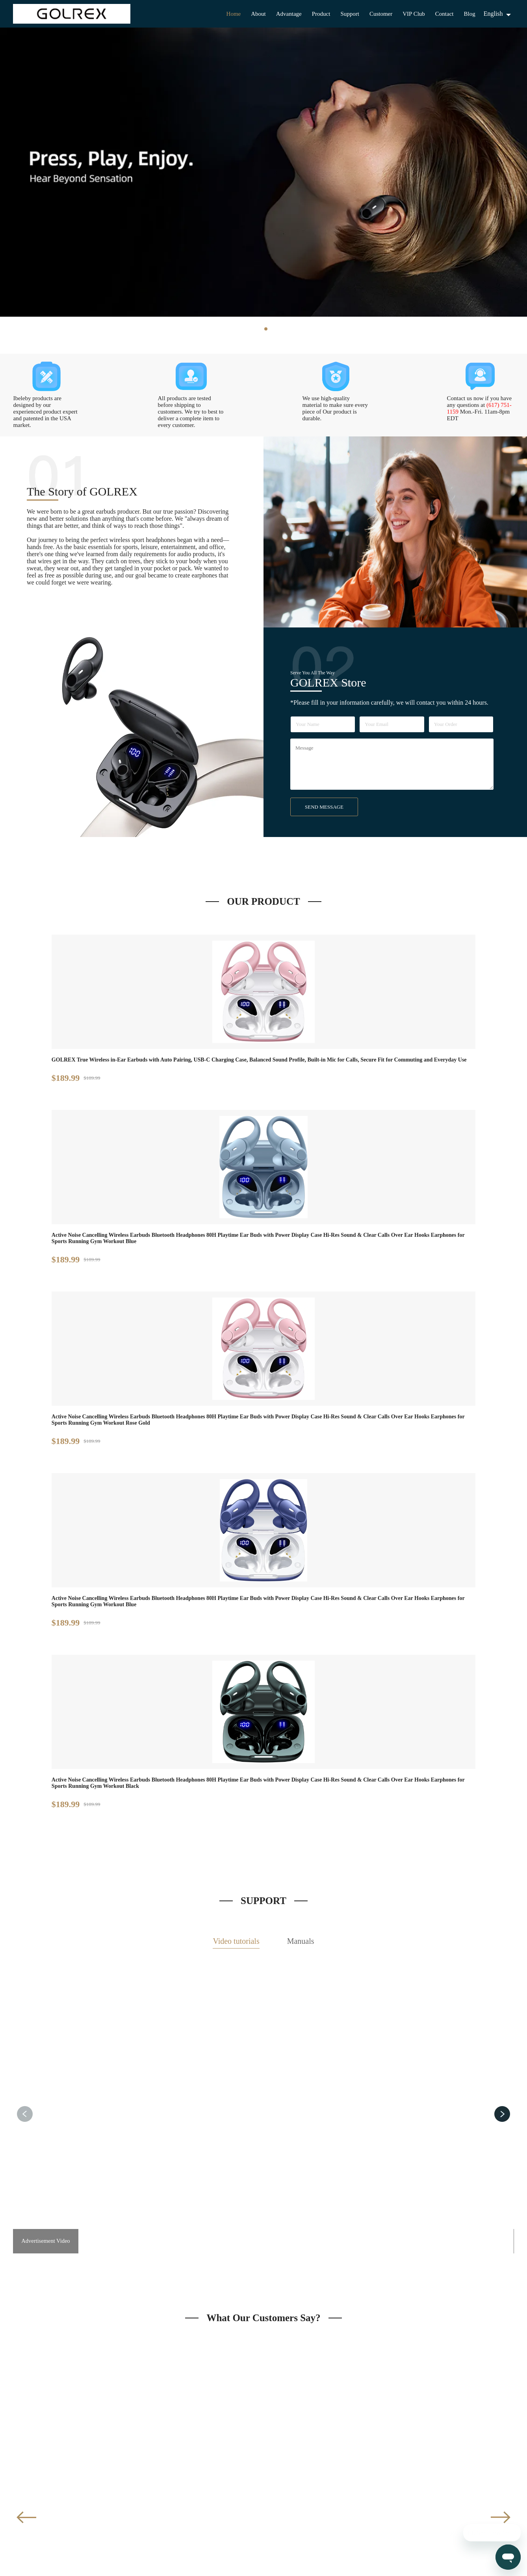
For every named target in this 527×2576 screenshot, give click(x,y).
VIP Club (414, 14)
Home (233, 14)
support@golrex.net (415, 2495)
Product (321, 14)
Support (349, 14)
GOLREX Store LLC (241, 2563)
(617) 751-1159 (409, 2509)
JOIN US (264, 2399)
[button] (502, 1575)
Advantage (289, 14)
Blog (469, 14)
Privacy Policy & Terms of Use (298, 2563)
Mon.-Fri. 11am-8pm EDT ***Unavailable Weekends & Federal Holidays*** (427, 2523)
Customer (380, 14)
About (258, 14)
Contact (444, 14)
